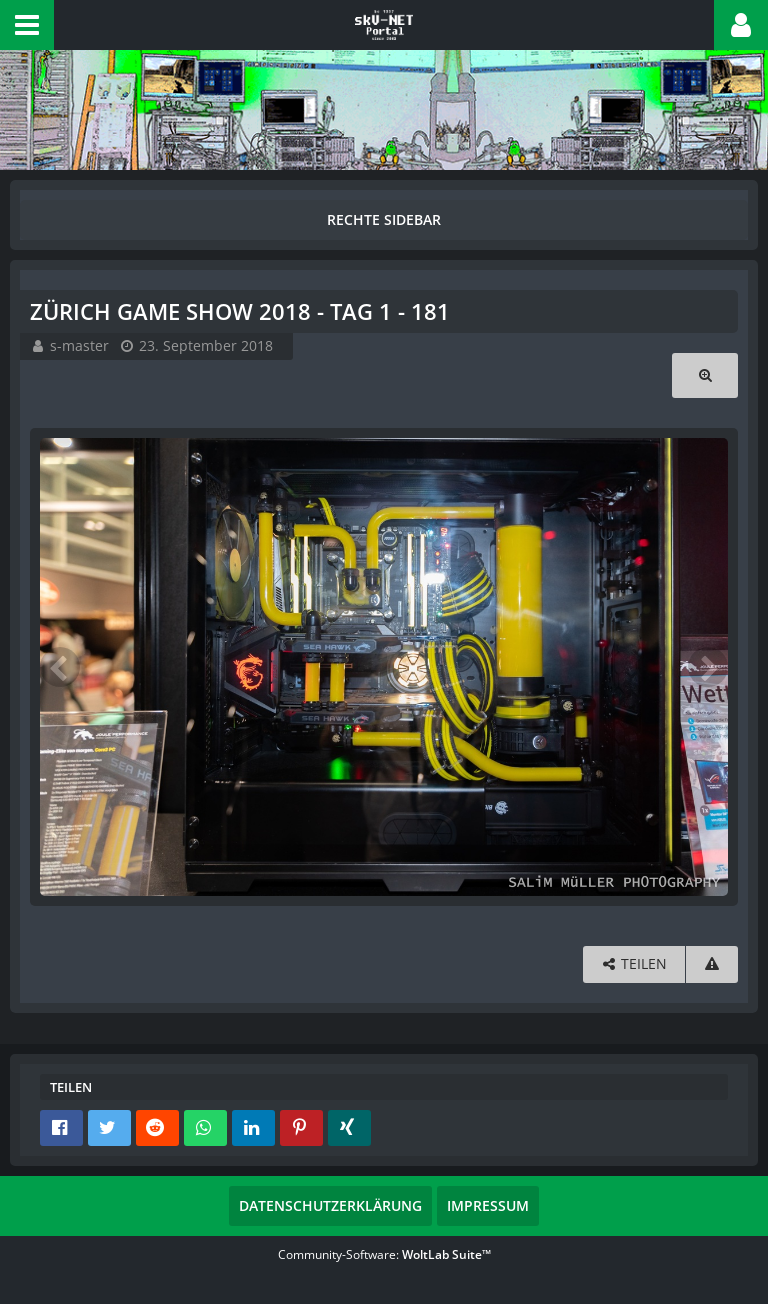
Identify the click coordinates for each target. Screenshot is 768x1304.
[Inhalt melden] (712, 964)
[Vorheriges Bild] (60, 667)
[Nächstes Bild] (708, 667)
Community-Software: (384, 1254)
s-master (79, 345)
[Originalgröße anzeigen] (705, 375)
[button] (27, 25)
